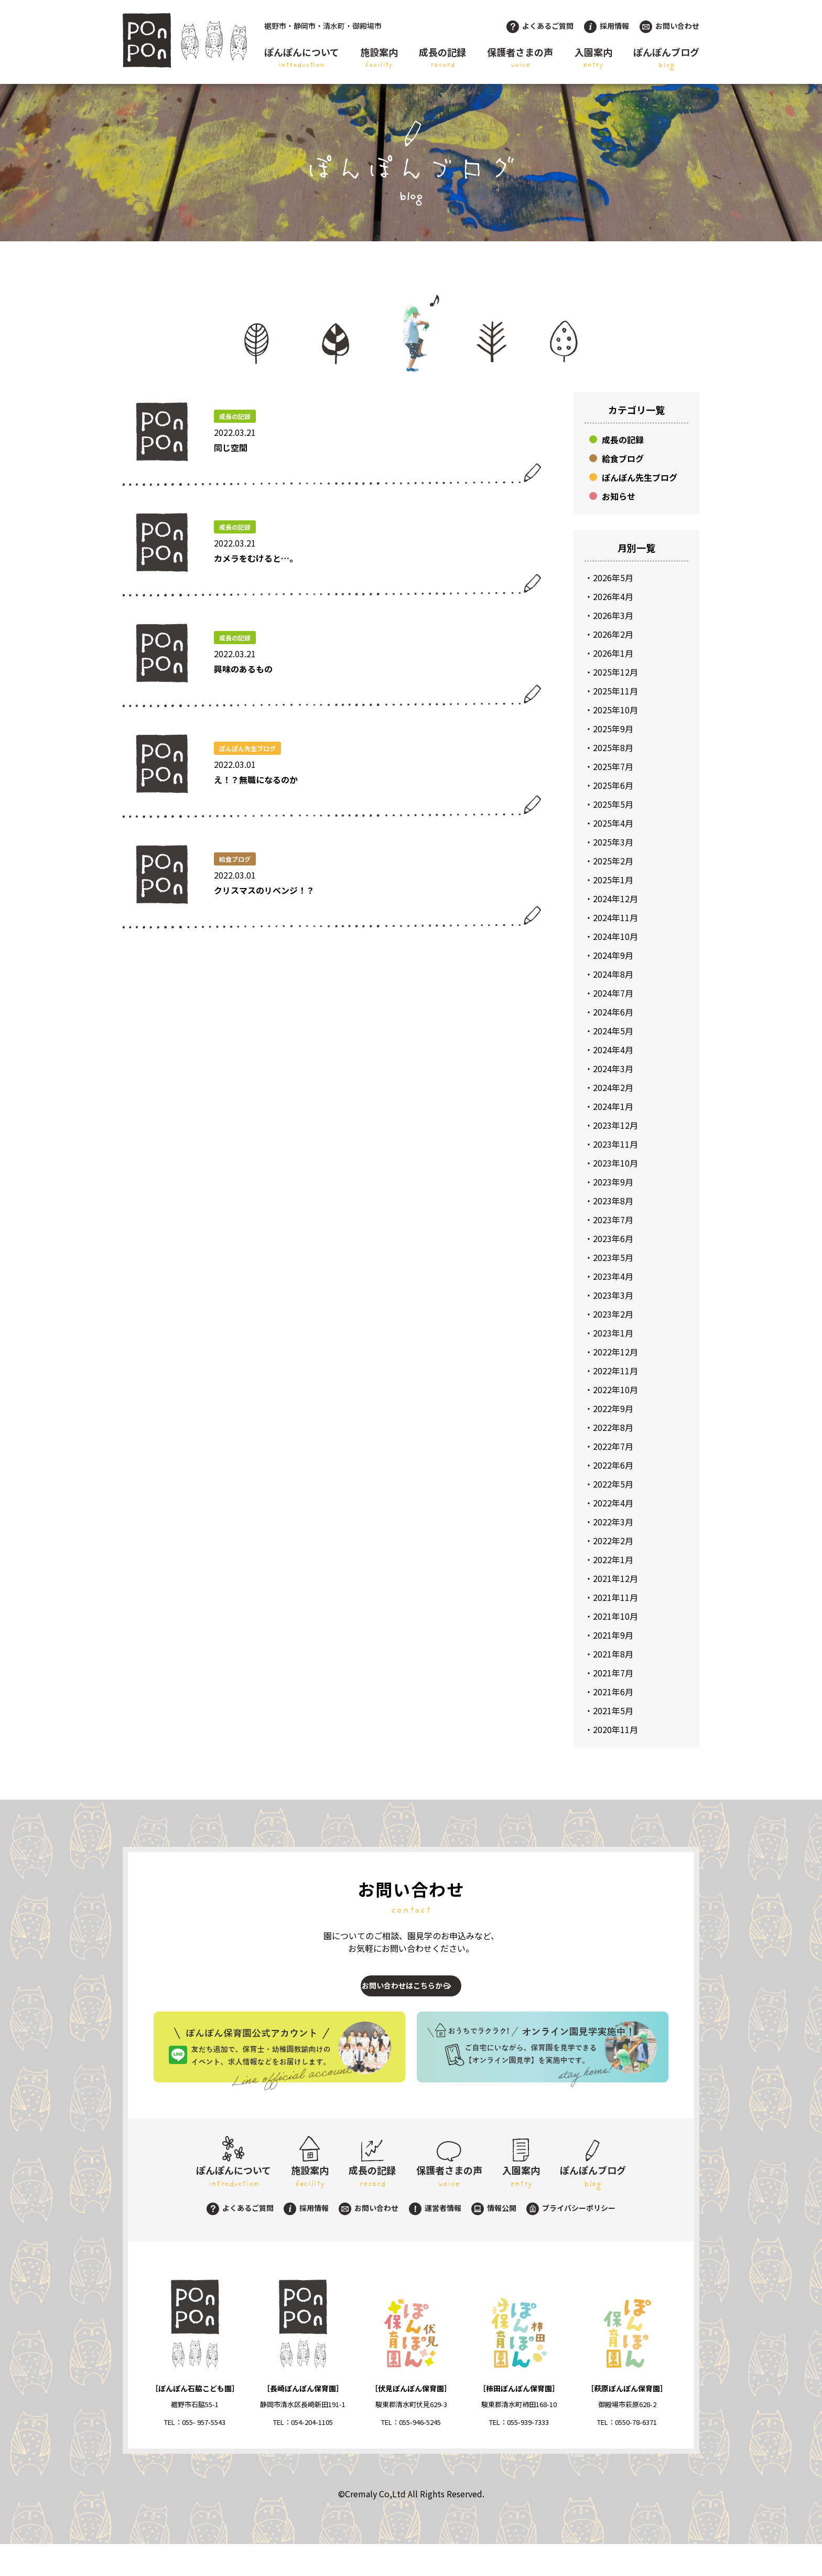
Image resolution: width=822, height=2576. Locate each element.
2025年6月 (613, 785)
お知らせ (618, 496)
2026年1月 (613, 653)
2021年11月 (615, 1597)
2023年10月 (615, 1163)
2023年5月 (613, 1257)
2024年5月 (613, 1030)
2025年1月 (613, 879)
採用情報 (606, 25)
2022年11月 (615, 1370)
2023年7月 (613, 1219)
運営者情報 (435, 2240)
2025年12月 (615, 672)
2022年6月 (613, 1465)
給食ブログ (623, 458)
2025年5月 (613, 804)
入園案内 (593, 58)
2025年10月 (615, 709)
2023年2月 (613, 1314)
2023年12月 (615, 1125)
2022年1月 (613, 1559)
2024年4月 (613, 1049)
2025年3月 (613, 842)
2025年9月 (613, 728)
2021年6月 (613, 1691)
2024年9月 (613, 955)
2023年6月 (613, 1238)
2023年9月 (613, 1181)
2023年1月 (613, 1333)
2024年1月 (613, 1106)
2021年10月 (615, 1616)
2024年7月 (613, 993)
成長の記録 (442, 58)
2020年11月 (615, 1729)
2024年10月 (615, 936)
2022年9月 (613, 1408)
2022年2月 (613, 1540)
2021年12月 (615, 1578)
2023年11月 (615, 1144)
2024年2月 (613, 1087)
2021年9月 (613, 1635)
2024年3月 (613, 1068)
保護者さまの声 (520, 58)
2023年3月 (613, 1295)
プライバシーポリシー (570, 2240)
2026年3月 (613, 615)
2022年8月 (613, 1427)
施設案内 (379, 58)
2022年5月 (613, 1484)
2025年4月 (613, 823)
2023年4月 (613, 1276)
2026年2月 (613, 634)
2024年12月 (615, 898)
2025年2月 (613, 860)
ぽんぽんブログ (666, 58)
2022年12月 (615, 1351)
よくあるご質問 (540, 25)
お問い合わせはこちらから (401, 1996)
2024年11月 (615, 917)
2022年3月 (613, 1521)
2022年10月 (615, 1389)
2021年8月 (613, 1654)
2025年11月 (615, 691)
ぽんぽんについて (301, 58)
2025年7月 (613, 766)
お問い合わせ (669, 25)
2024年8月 (613, 974)
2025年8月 (613, 747)
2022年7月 (613, 1446)
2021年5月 (613, 1710)
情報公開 (493, 2240)
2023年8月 (613, 1200)
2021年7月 (613, 1672)
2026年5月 (613, 577)
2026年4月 (613, 596)
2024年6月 (613, 1012)
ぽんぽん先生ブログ (639, 477)
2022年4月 (613, 1503)
